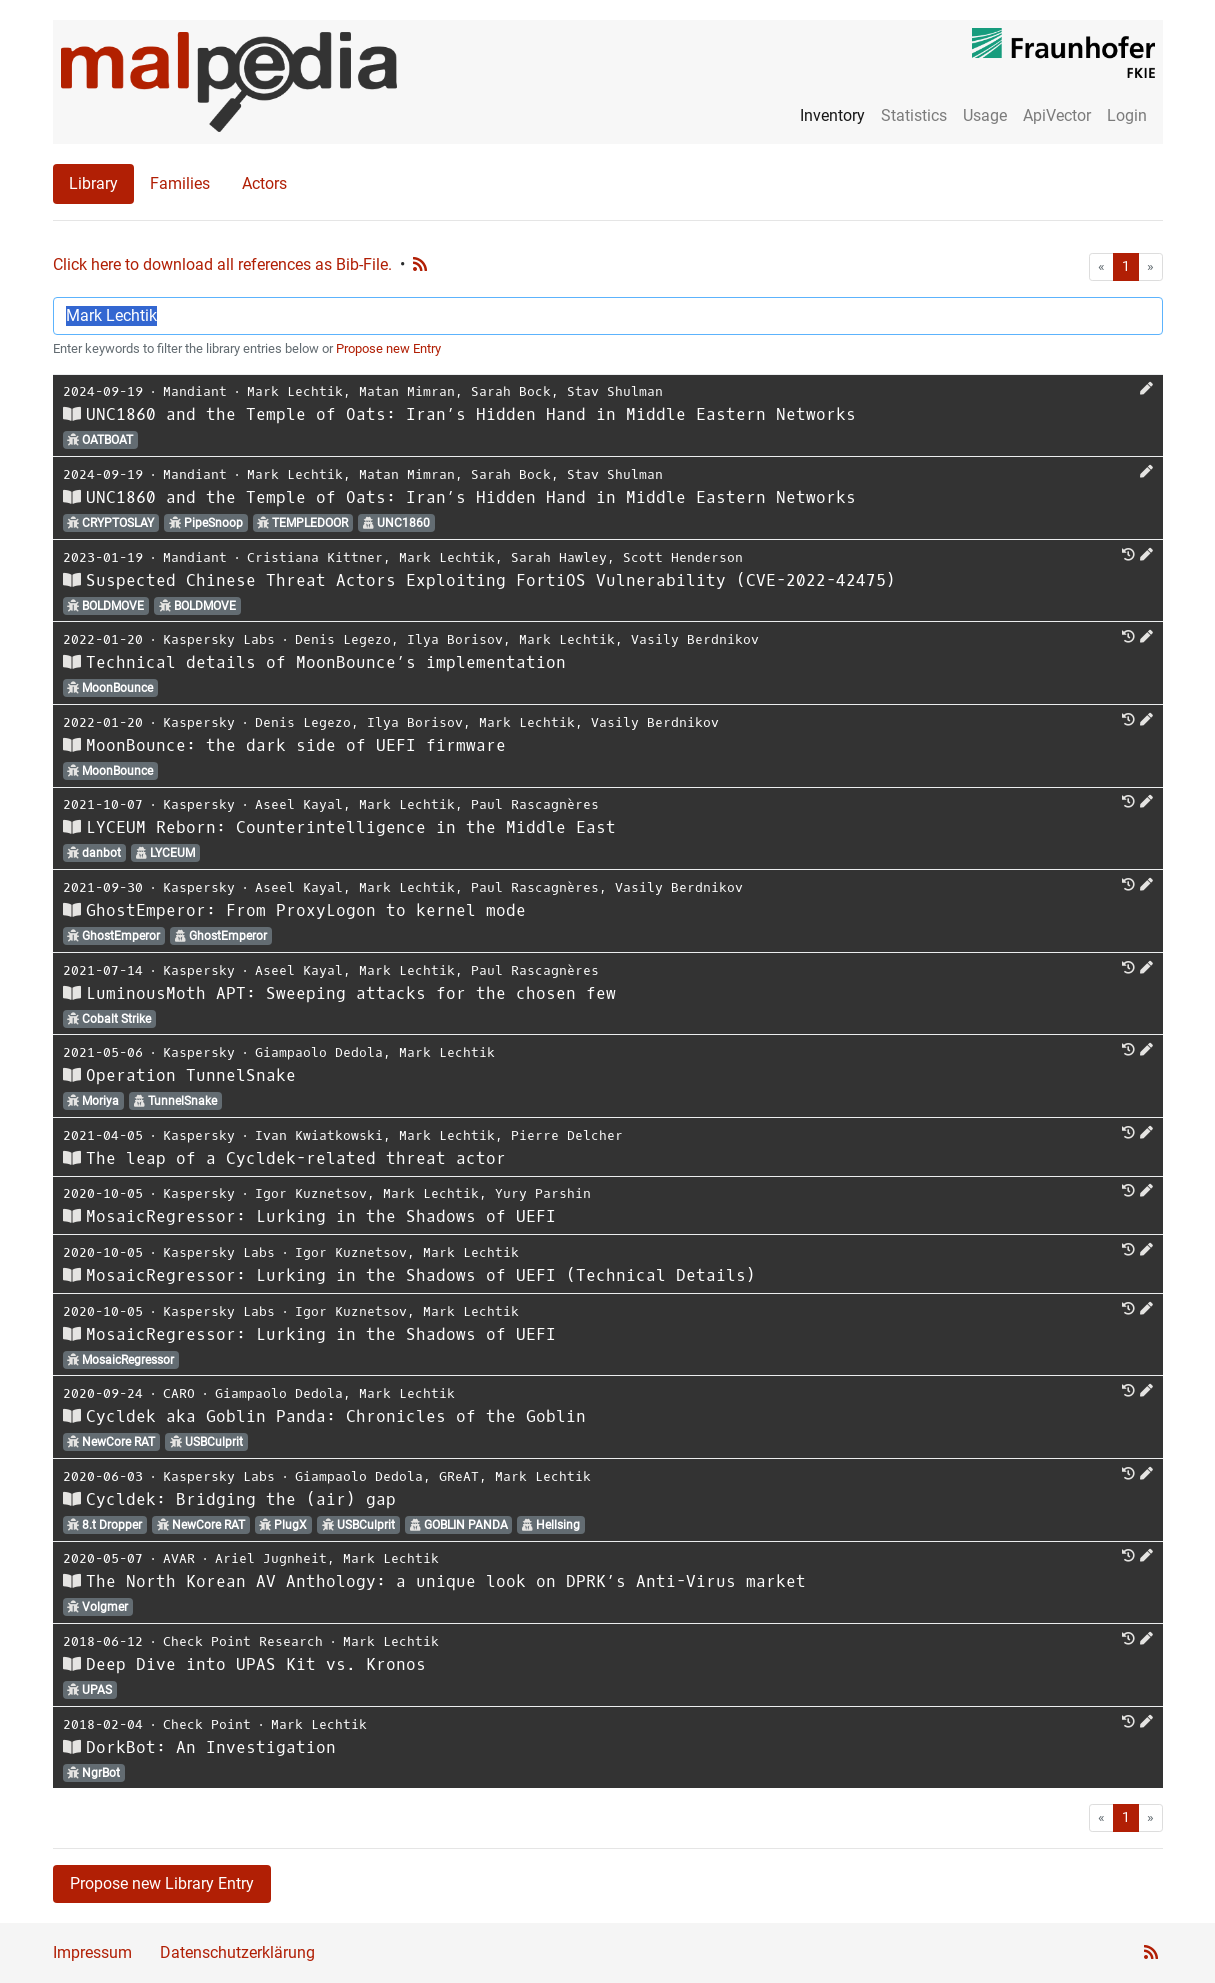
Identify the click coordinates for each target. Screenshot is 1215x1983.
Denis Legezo (343, 639)
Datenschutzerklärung (237, 1952)
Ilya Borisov (455, 639)
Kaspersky (199, 722)
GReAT (459, 1476)
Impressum (92, 1952)
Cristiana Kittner (315, 557)
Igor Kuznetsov (311, 1193)
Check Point (207, 1724)
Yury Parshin (543, 1193)
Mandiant (195, 391)
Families (180, 183)
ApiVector (1057, 115)
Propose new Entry (388, 348)
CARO (179, 1393)
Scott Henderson (683, 557)
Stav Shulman (615, 391)
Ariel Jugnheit (271, 1558)
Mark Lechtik (295, 391)
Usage (985, 115)
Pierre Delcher (567, 1135)
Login (1127, 115)
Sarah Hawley (559, 557)
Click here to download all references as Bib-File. (222, 264)
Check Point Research (243, 1641)
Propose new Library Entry (162, 1883)
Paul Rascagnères (535, 804)
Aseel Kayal (299, 804)
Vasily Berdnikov (695, 639)
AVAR (179, 1558)
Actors (264, 183)
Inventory (832, 115)
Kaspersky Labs (219, 639)
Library (93, 183)
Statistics (914, 115)
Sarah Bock (511, 391)
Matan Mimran (407, 391)
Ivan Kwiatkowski (319, 1135)
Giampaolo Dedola (319, 1052)
